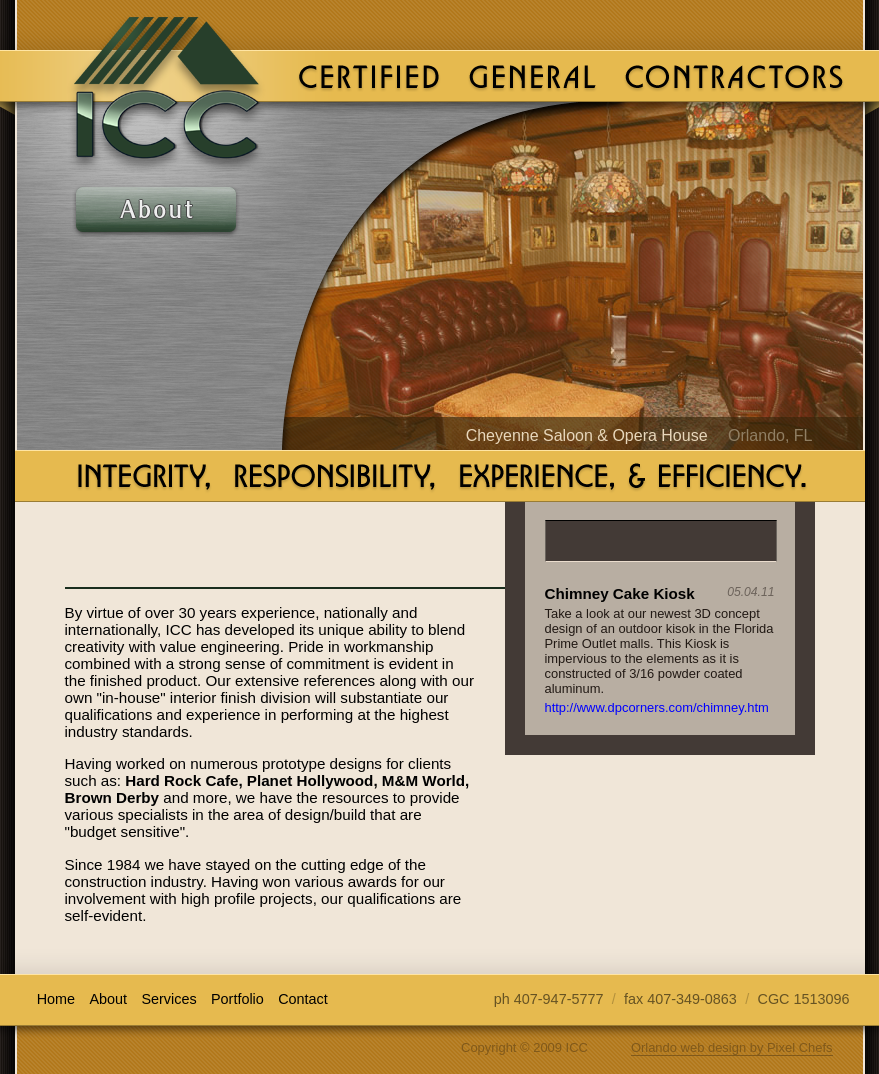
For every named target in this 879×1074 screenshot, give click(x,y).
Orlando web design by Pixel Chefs (732, 1047)
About (156, 211)
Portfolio (156, 337)
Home (56, 999)
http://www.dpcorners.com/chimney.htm (657, 707)
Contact (156, 400)
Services (156, 274)
